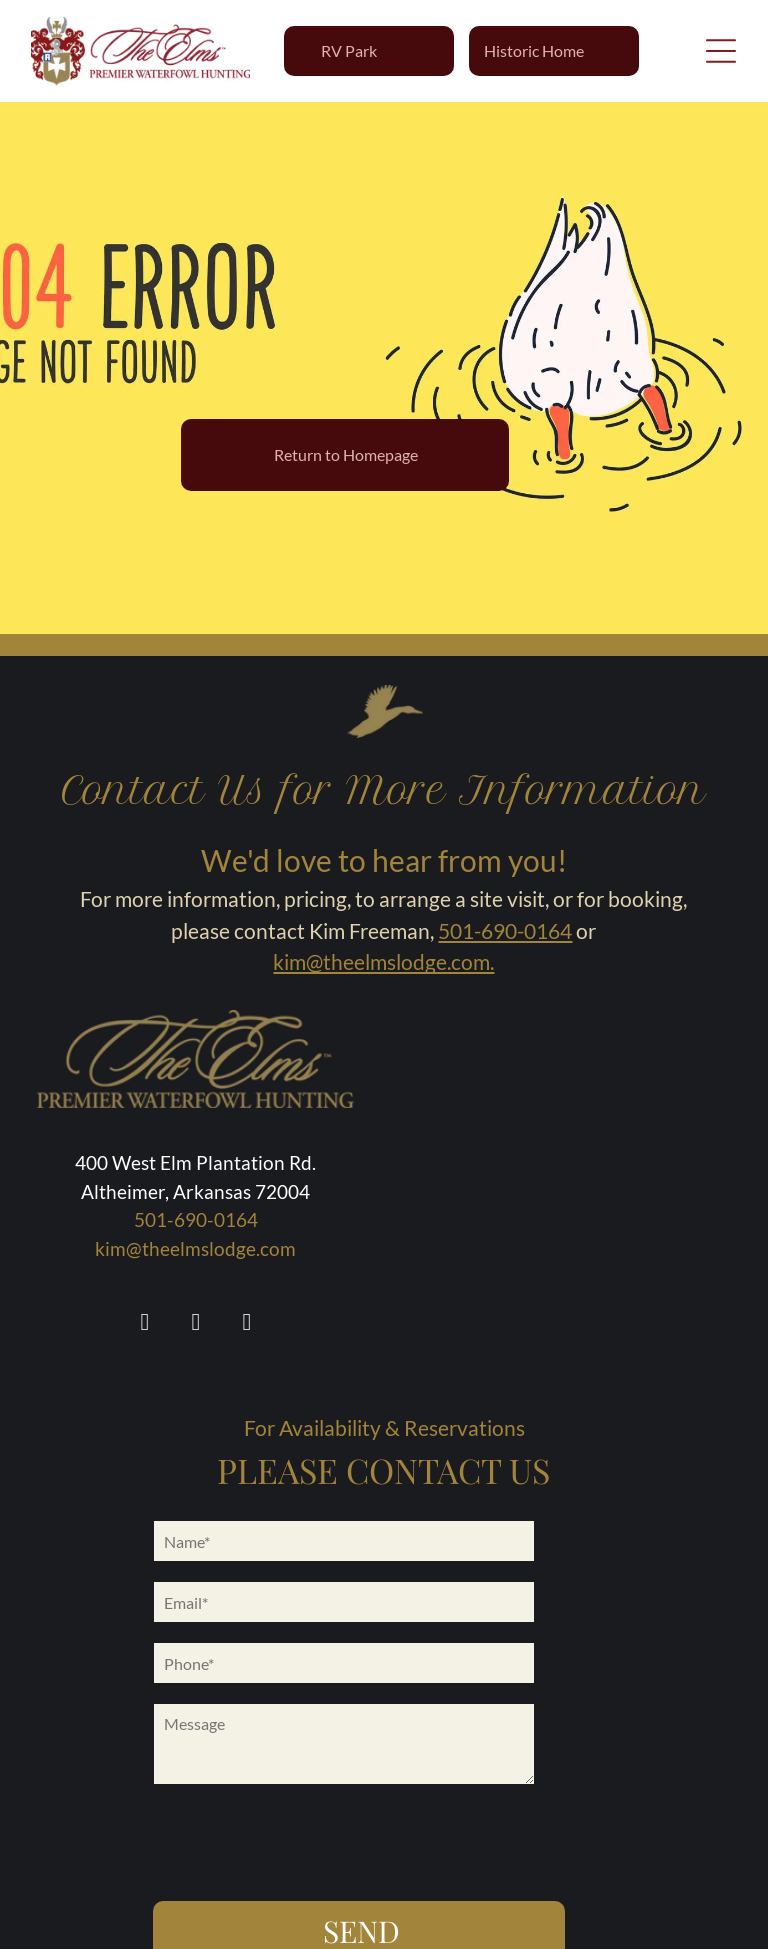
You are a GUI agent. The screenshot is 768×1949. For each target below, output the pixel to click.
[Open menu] (721, 51)
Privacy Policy (593, 1924)
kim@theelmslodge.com (195, 1248)
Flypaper (511, 1924)
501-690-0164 (505, 930)
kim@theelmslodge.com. (383, 961)
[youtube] (247, 1324)
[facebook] (145, 1324)
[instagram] (196, 1324)
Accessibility (357, 1924)
